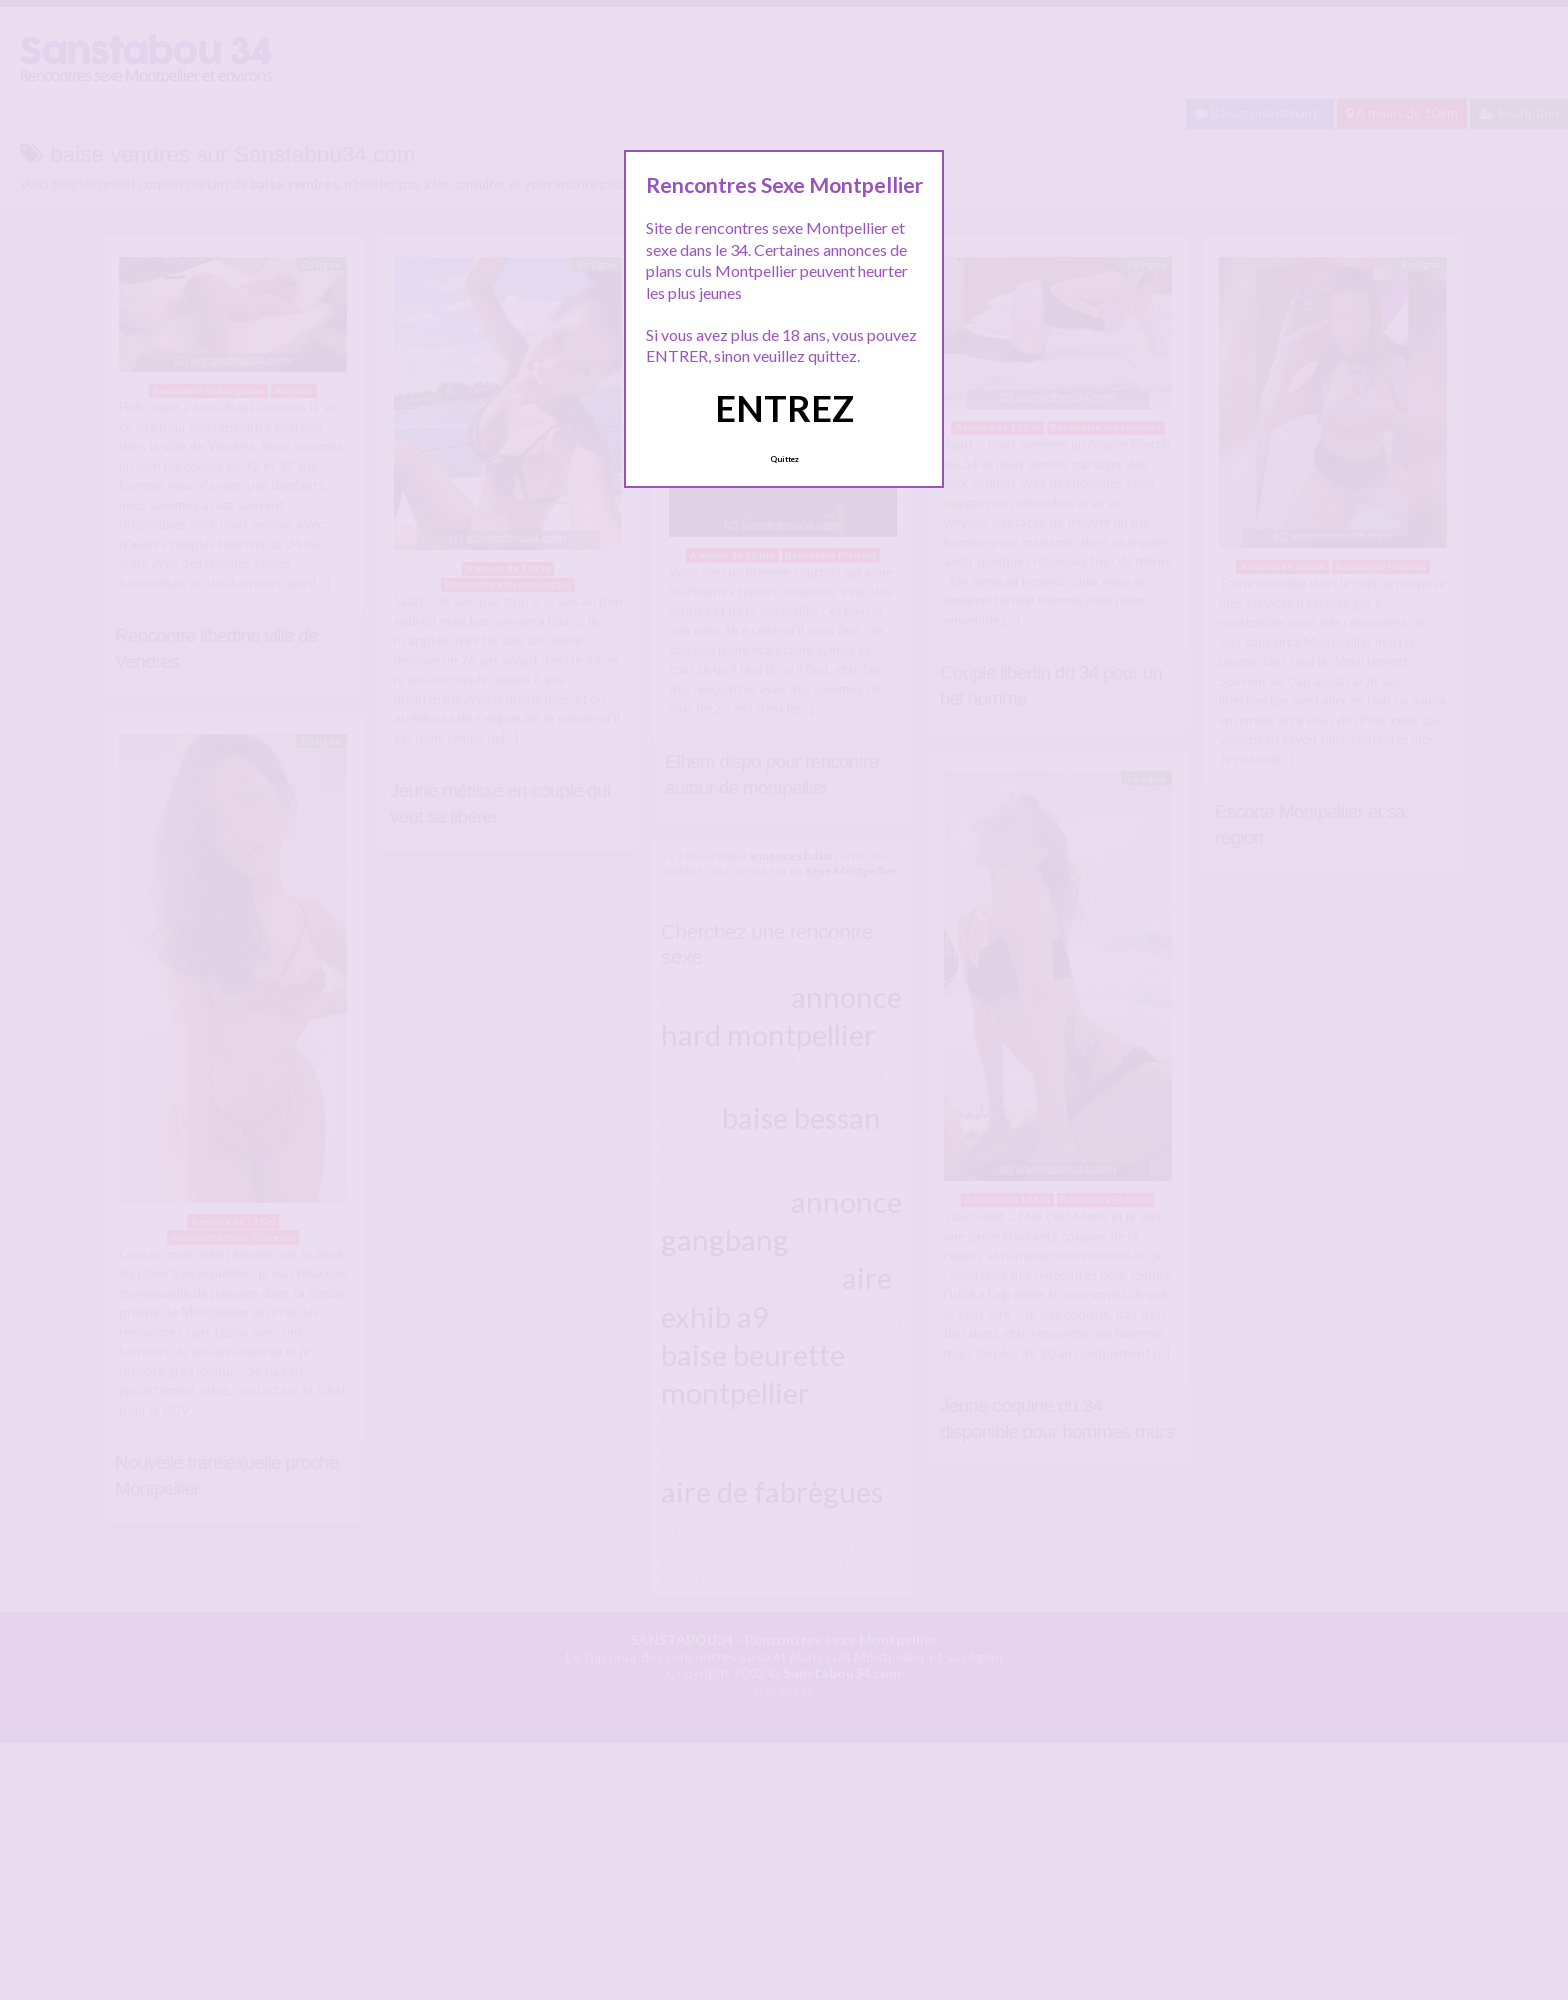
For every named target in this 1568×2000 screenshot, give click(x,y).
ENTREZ (784, 408)
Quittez (784, 459)
